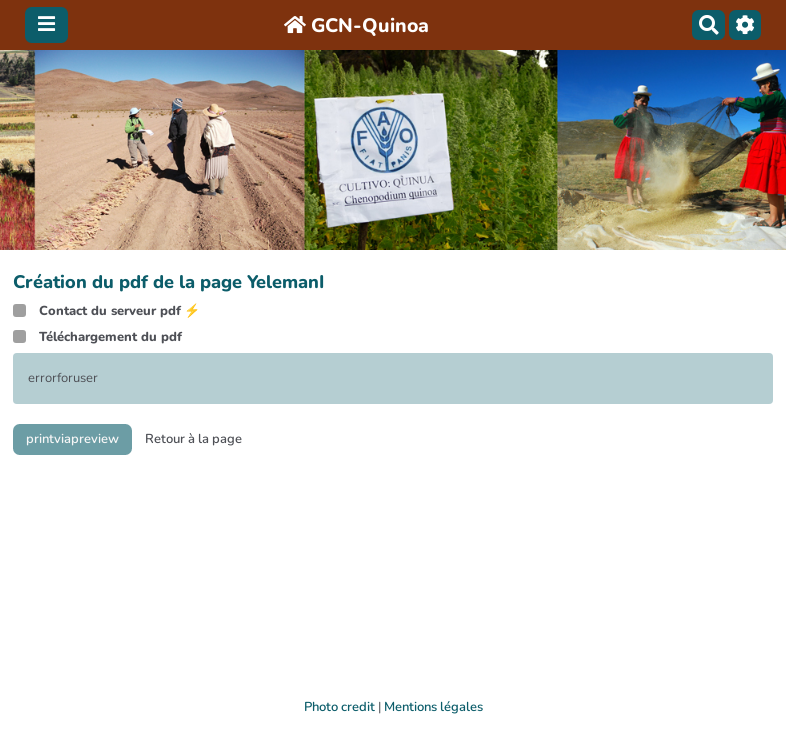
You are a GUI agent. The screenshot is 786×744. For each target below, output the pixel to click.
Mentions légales (433, 707)
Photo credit (339, 707)
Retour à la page (193, 439)
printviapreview (72, 439)
